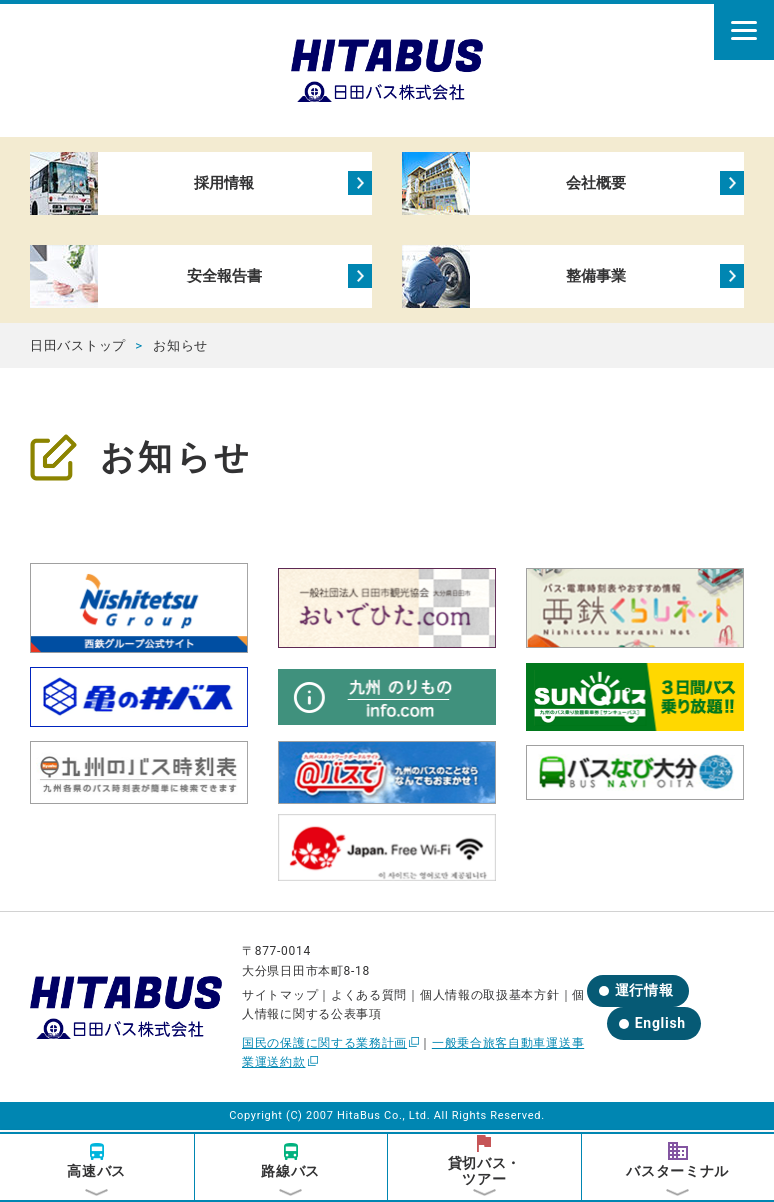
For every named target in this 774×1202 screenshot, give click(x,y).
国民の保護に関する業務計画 (324, 1045)
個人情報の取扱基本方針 (490, 997)
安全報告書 (223, 277)
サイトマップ (280, 997)
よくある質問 (369, 997)
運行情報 (644, 993)
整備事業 (595, 277)
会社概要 (595, 183)
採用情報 (223, 183)
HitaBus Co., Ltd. (383, 1118)
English (660, 1025)
